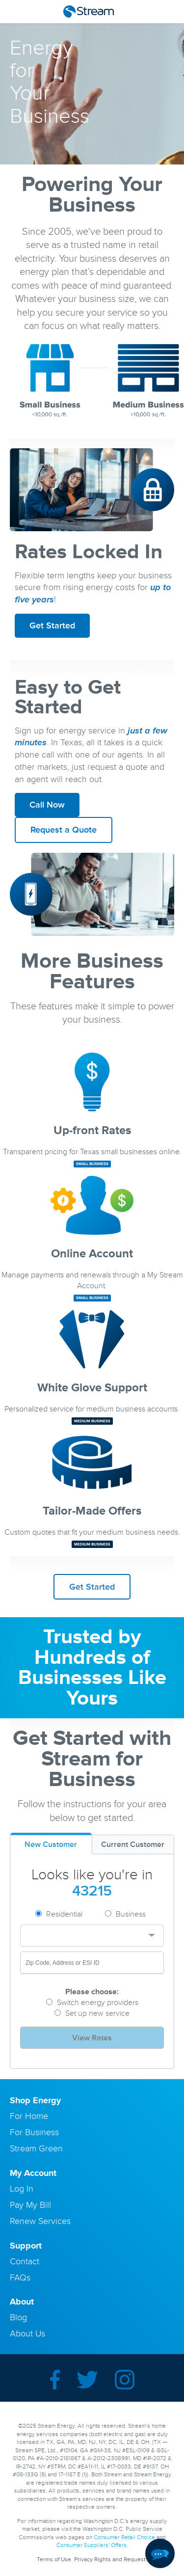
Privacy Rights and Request (110, 2559)
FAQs (20, 2277)
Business (131, 1914)
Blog (18, 2317)
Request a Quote (63, 829)
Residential (64, 1914)
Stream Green (36, 2148)
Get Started (52, 625)
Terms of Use (54, 2559)
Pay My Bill (30, 2204)
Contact (24, 2261)
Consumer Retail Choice (124, 2537)
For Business (34, 2132)
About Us (27, 2333)
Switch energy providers (97, 2002)
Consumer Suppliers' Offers (91, 2545)
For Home (29, 2116)
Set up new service (97, 2013)
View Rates (92, 2038)
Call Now (47, 804)
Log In (21, 2188)
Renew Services (40, 2221)
